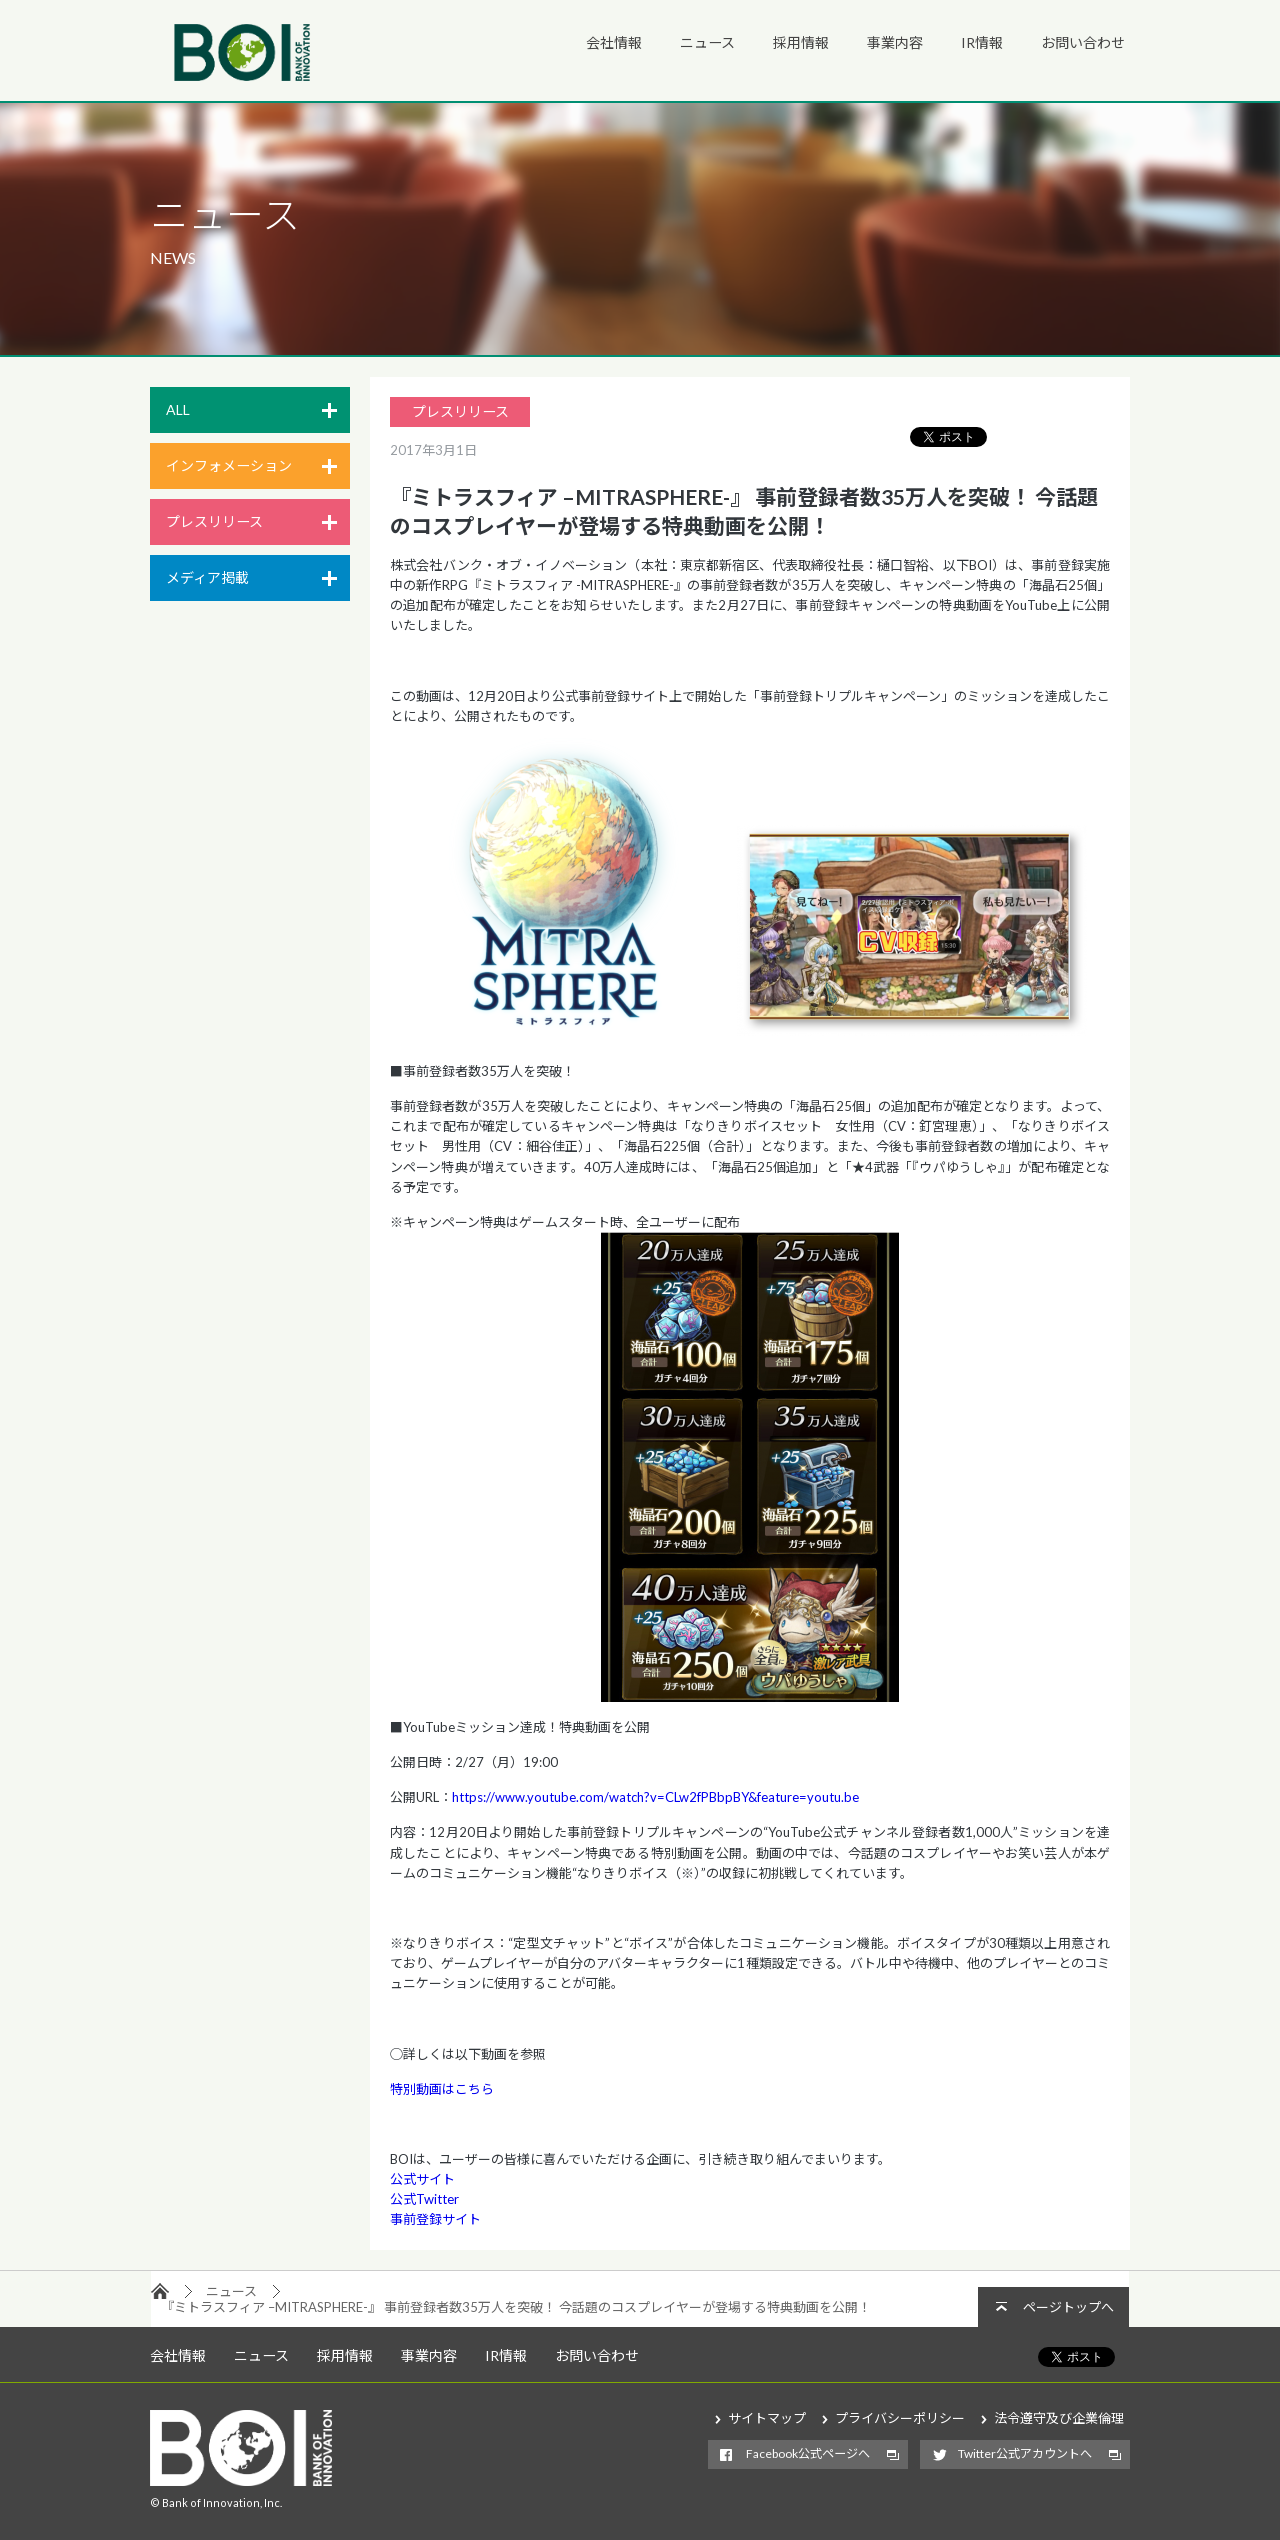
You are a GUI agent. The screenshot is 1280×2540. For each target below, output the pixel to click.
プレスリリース (214, 521)
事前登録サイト (435, 2219)
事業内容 (895, 42)
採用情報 (801, 42)
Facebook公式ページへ (808, 2453)
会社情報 (614, 42)
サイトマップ (767, 2418)
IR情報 (982, 42)
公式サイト (422, 2179)
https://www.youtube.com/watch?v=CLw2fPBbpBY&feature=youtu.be (655, 1797)
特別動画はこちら (442, 2089)
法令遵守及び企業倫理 (1059, 2418)
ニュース (707, 42)
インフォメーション (229, 465)
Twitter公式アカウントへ (1025, 2453)
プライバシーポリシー (900, 2418)
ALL (178, 409)
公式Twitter (424, 2199)
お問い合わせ (1083, 42)
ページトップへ (1068, 2307)
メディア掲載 (207, 577)
